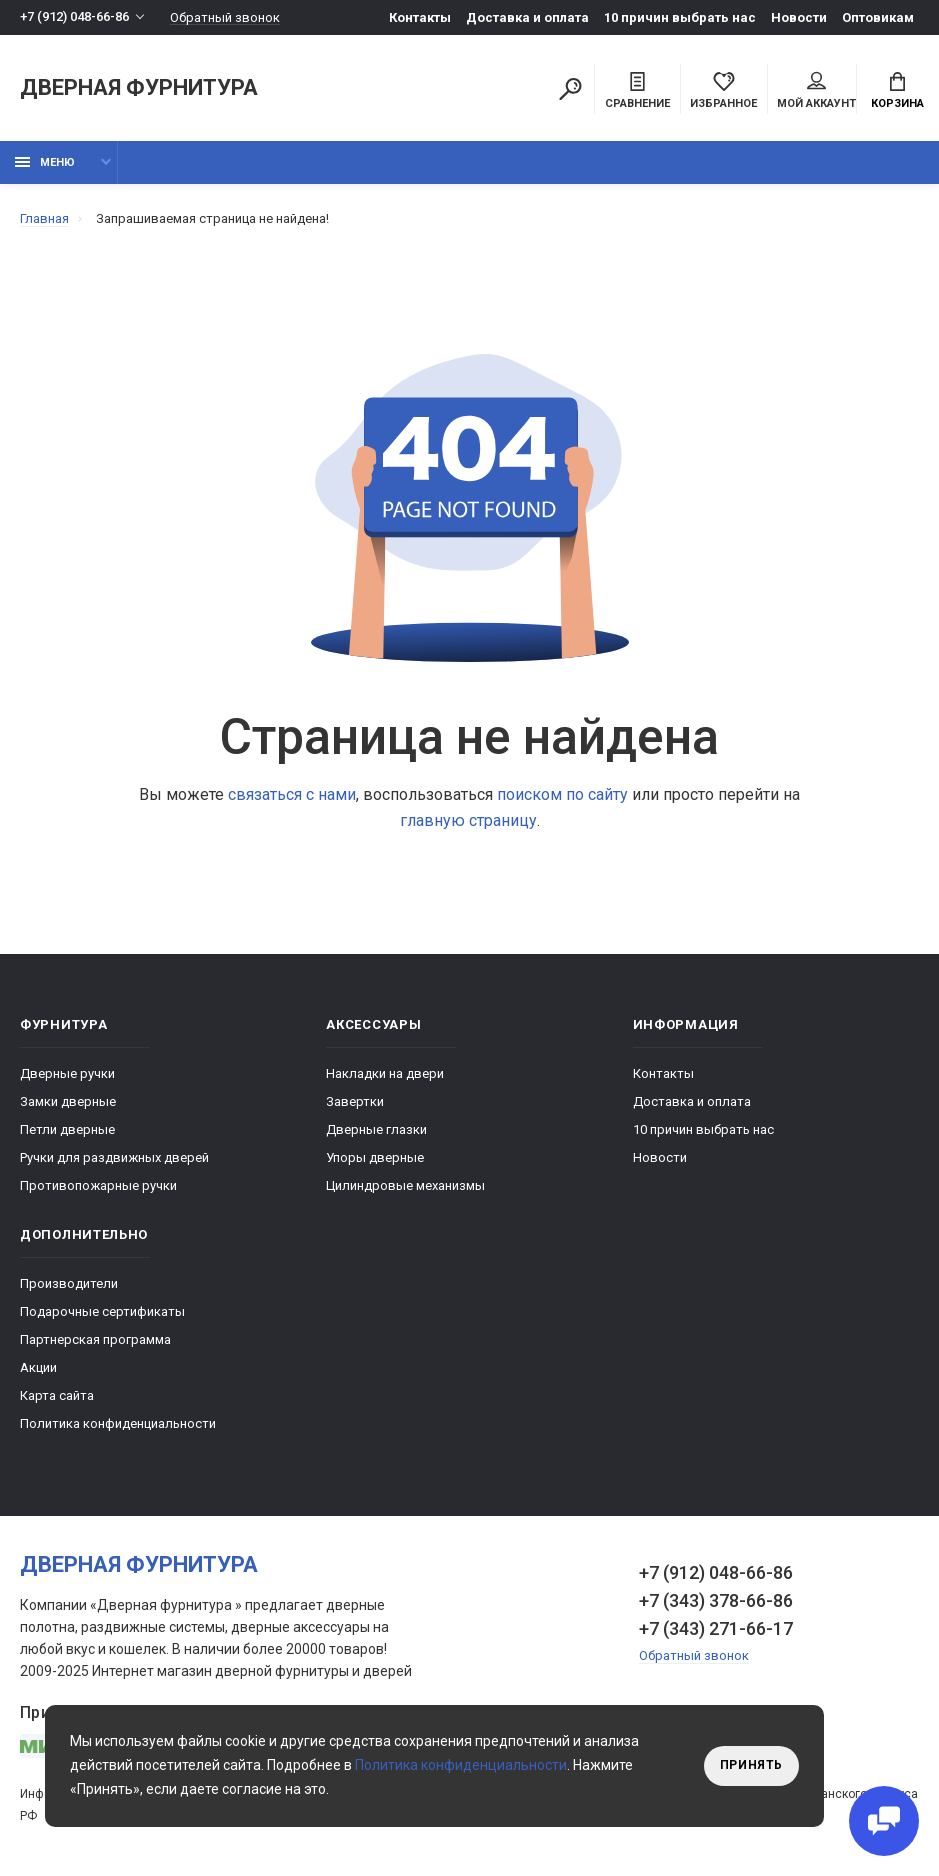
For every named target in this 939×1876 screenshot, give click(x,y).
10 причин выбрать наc (680, 17)
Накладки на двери (385, 1073)
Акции (38, 1367)
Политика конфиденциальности (118, 1423)
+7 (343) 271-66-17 (716, 1628)
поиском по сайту (562, 794)
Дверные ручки (67, 1073)
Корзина (897, 91)
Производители (69, 1283)
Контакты (420, 17)
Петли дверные (67, 1129)
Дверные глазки (376, 1129)
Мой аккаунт (816, 91)
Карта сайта (57, 1395)
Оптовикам (878, 17)
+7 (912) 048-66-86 (74, 17)
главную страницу (468, 820)
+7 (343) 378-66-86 (716, 1600)
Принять (751, 1766)
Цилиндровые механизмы (405, 1185)
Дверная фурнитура (139, 88)
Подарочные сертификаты (102, 1311)
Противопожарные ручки (98, 1185)
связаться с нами (292, 794)
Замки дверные (68, 1101)
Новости (799, 17)
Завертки (355, 1101)
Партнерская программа (95, 1339)
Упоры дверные (375, 1157)
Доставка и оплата (527, 17)
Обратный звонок (225, 17)
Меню (45, 162)
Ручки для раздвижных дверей (114, 1157)
